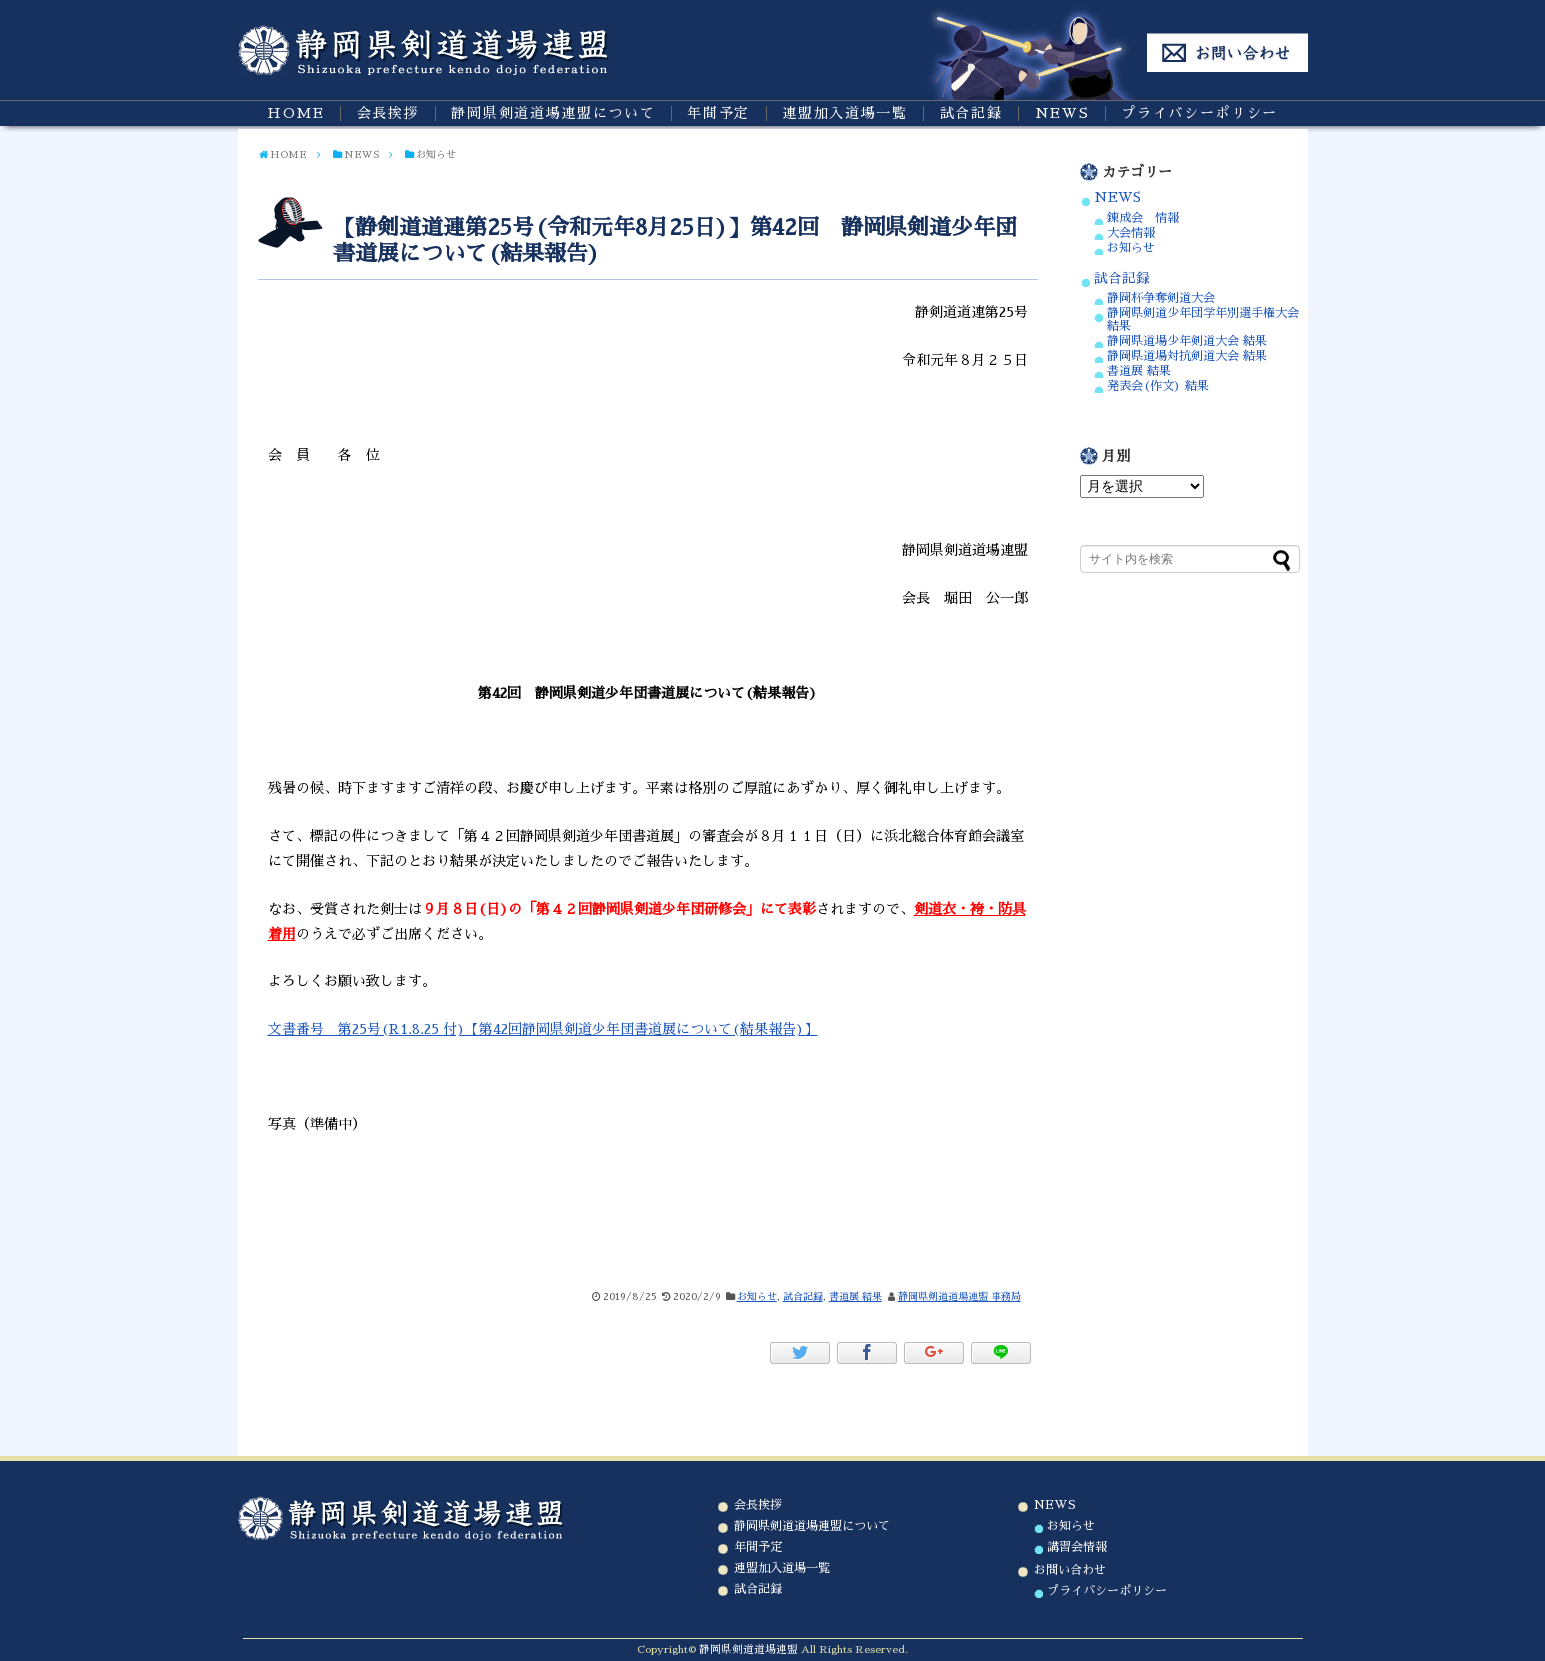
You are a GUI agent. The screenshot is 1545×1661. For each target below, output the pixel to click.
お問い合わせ (1070, 1570)
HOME (296, 113)
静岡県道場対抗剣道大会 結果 (1187, 356)
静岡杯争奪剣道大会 (1161, 298)
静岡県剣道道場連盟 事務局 (959, 1297)
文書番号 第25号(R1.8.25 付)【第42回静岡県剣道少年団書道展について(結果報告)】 (543, 1029)
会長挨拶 (388, 113)
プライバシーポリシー (1199, 113)
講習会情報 (1077, 1547)
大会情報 (1131, 233)
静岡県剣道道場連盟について (553, 113)
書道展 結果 (855, 1297)
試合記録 (971, 113)
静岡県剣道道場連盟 (748, 1649)
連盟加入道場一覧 (844, 113)
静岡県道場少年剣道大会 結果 (1187, 341)
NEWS (1062, 113)
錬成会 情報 (1143, 218)
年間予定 (718, 113)
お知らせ (757, 1297)
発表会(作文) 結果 (1158, 386)
